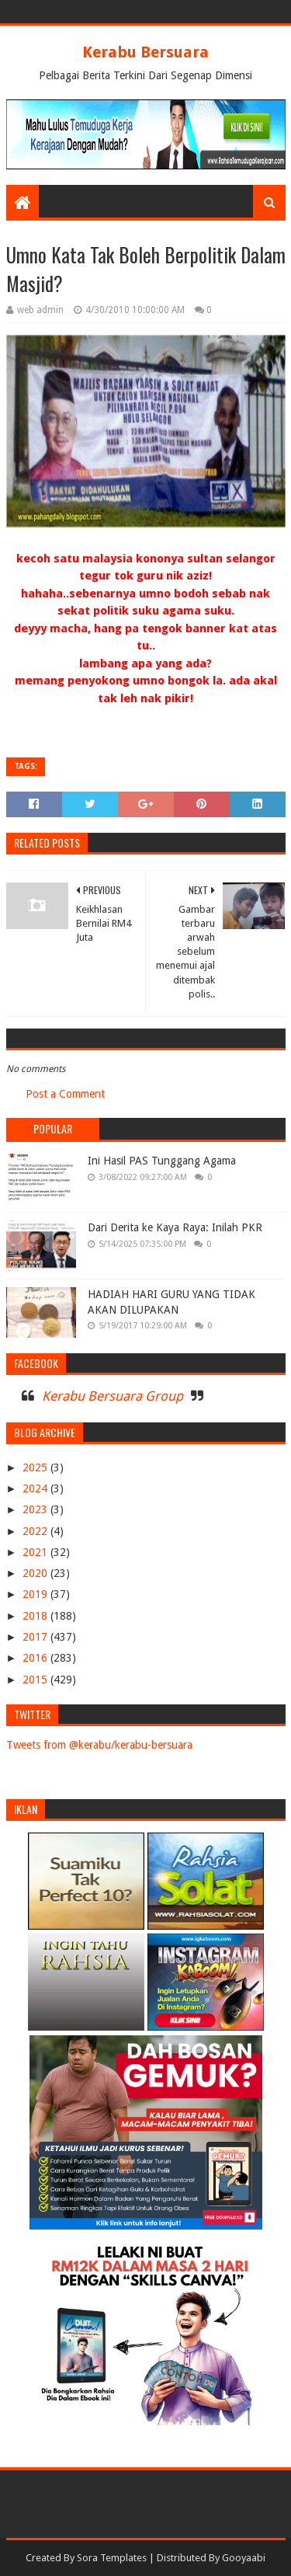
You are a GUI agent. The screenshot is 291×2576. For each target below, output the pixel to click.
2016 (36, 1658)
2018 (36, 1616)
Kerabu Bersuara (145, 52)
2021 (36, 1552)
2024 (36, 1488)
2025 (36, 1467)
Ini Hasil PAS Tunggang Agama (162, 1160)
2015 (36, 1679)
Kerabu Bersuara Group (112, 1396)
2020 (36, 1573)
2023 (36, 1509)
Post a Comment (65, 1094)
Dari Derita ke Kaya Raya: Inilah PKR (175, 1227)
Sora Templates (112, 2558)
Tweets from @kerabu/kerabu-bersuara (99, 1745)
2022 (36, 1531)
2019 (36, 1594)
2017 (36, 1637)
